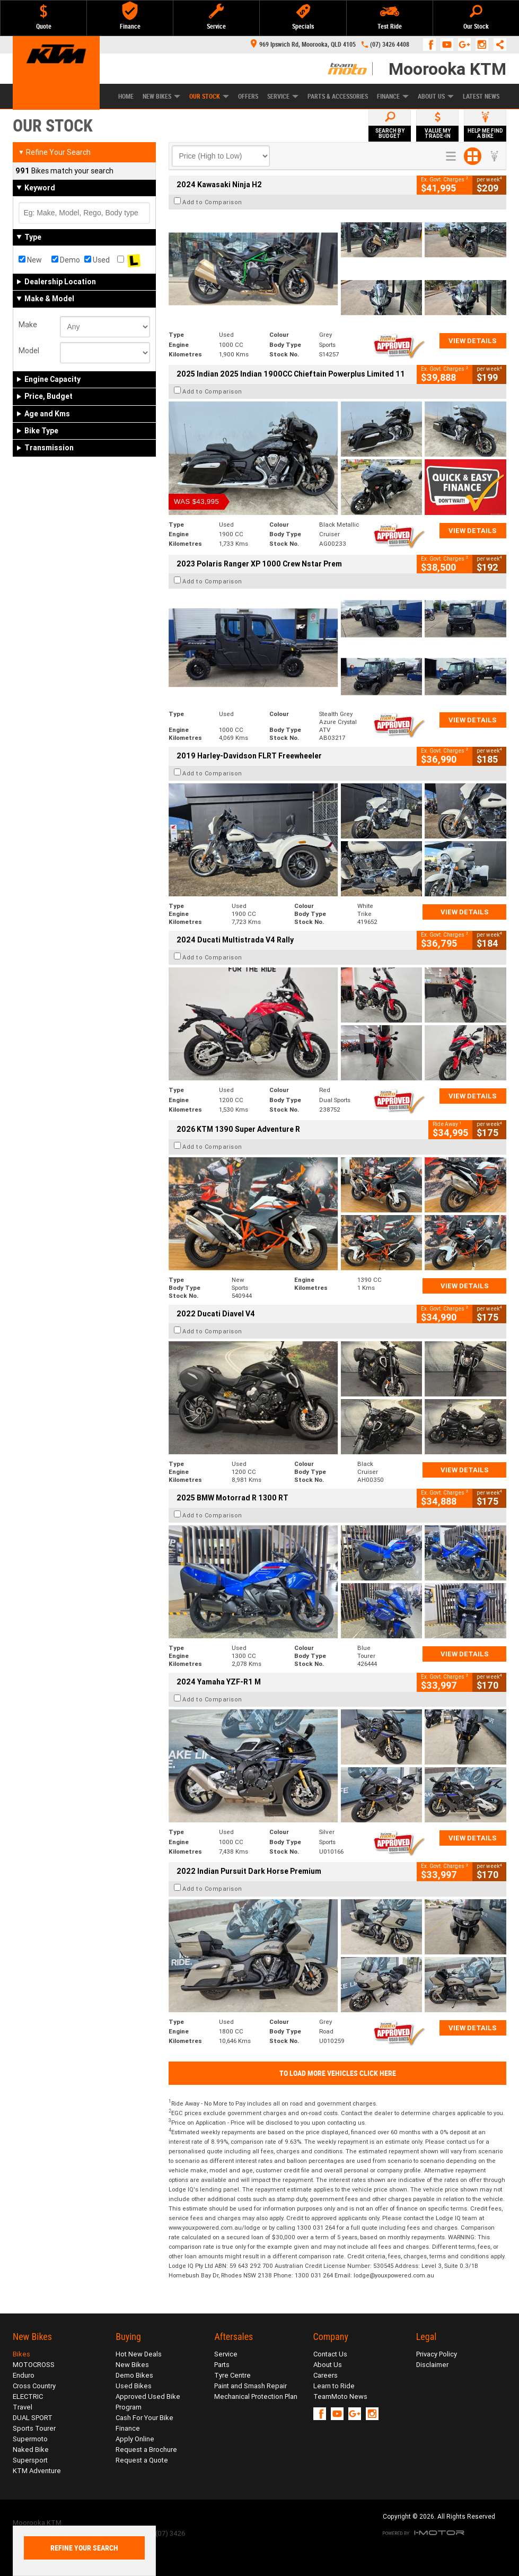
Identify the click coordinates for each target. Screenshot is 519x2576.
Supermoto (30, 2438)
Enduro (23, 2375)
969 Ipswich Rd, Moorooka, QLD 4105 (303, 44)
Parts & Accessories (337, 96)
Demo (65, 260)
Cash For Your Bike (144, 2417)
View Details (472, 340)
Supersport (30, 2460)
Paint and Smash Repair (250, 2385)
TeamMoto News (340, 2396)
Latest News (481, 96)
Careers (325, 2375)
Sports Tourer (34, 2428)
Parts (222, 2364)
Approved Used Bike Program (148, 2402)
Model (29, 350)
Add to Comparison (212, 202)
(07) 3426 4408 (389, 44)
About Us (436, 96)
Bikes (21, 2354)
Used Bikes (134, 2385)
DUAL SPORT (32, 2417)
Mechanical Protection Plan (255, 2396)
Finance (393, 96)
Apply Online (135, 2438)
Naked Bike (31, 2449)
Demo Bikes (134, 2375)
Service (282, 96)
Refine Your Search (54, 152)
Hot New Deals (139, 2354)
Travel (22, 2407)
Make (28, 324)
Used (97, 260)
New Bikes (161, 96)
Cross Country (34, 2385)
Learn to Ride (334, 2385)
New (30, 260)
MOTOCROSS (34, 2364)
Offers (248, 96)
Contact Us (330, 2354)
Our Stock (209, 96)
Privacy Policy (436, 2354)
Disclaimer (432, 2364)
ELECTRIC (28, 2396)
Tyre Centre (232, 2375)
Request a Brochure (146, 2449)
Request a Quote (142, 2460)
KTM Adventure (37, 2470)
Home (126, 96)
